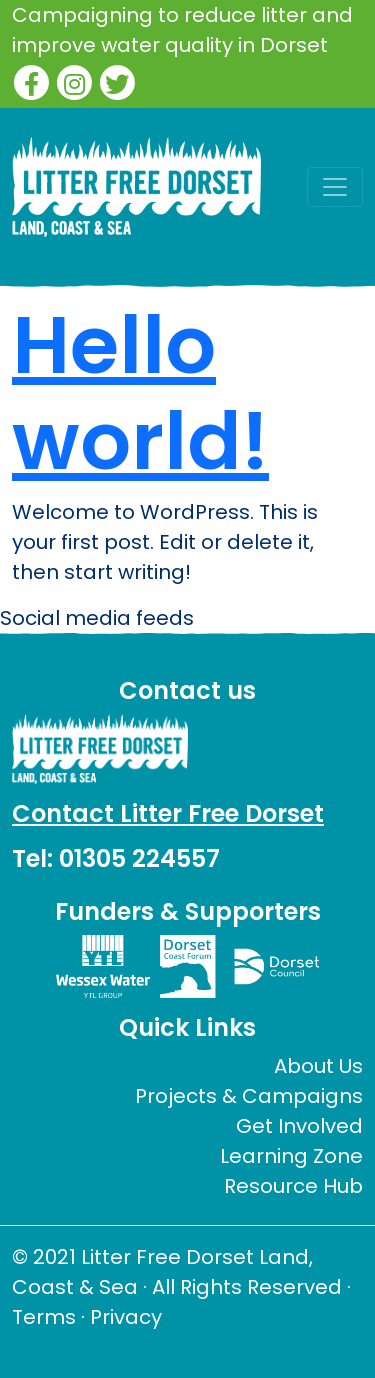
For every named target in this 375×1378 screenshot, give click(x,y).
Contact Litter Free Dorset (168, 813)
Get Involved (299, 1126)
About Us (318, 1066)
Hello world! (140, 393)
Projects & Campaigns (249, 1096)
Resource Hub (293, 1186)
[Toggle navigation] (335, 187)
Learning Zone (291, 1156)
